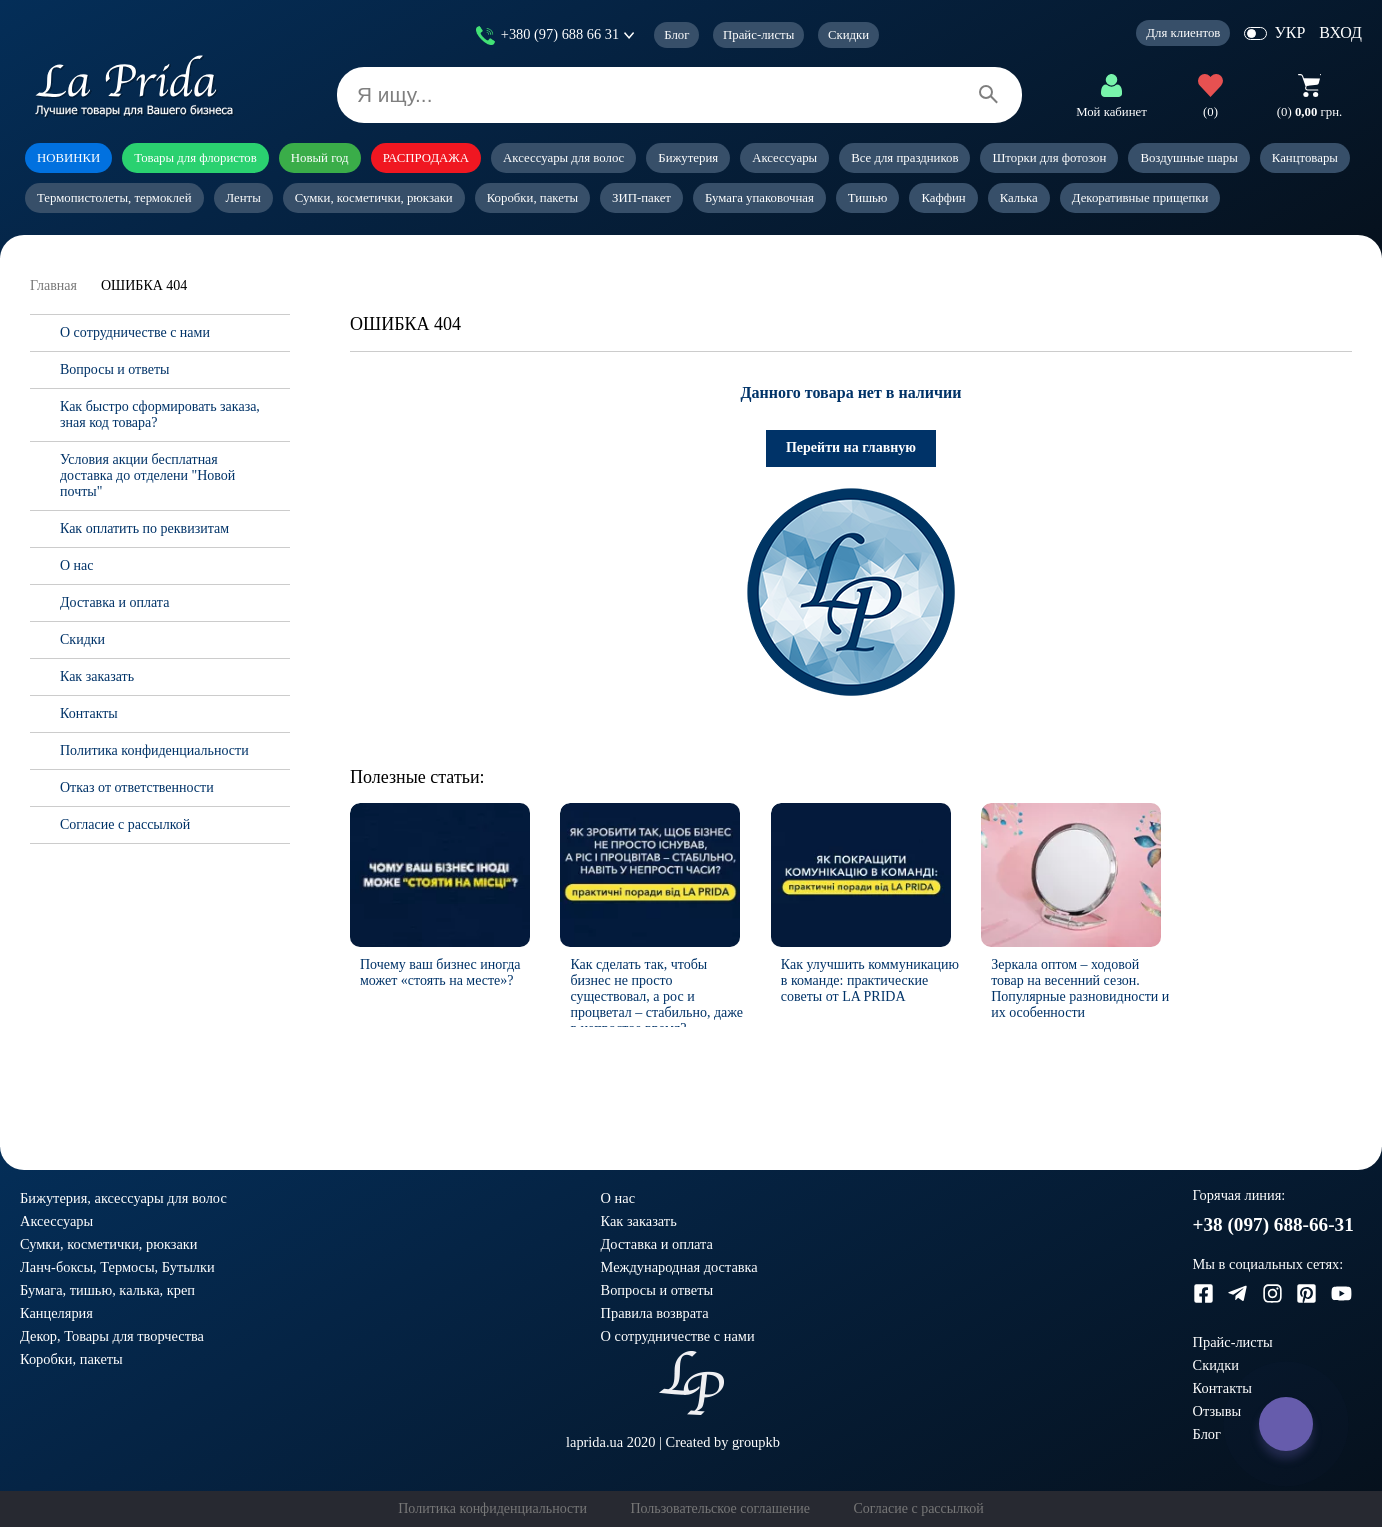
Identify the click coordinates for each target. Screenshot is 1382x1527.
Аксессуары (784, 158)
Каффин (943, 198)
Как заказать (97, 676)
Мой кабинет (1111, 112)
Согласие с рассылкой (125, 824)
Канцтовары (1305, 158)
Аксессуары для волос (563, 158)
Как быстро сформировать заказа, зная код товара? (160, 414)
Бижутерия (688, 158)
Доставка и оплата (114, 602)
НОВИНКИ (68, 158)
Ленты (243, 198)
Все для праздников (904, 158)
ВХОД (1340, 32)
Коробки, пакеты (532, 198)
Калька (1019, 198)
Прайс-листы (758, 35)
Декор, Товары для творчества (112, 1336)
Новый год (320, 158)
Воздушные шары (1188, 158)
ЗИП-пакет (641, 198)
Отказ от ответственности (137, 787)
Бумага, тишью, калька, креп (107, 1290)
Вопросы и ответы (115, 369)
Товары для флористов (195, 158)
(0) (1210, 112)
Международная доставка (679, 1267)
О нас (77, 565)
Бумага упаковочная (759, 198)
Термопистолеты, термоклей (114, 198)
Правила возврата (655, 1313)
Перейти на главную (851, 447)
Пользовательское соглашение (720, 1508)
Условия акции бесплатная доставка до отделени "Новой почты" (147, 475)
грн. (1309, 112)
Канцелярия (56, 1313)
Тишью (868, 198)
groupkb (756, 1442)
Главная (53, 285)
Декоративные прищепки (1140, 198)
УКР (1289, 32)
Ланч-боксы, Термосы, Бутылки (117, 1267)
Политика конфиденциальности (154, 750)
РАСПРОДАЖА (426, 158)
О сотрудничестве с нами (135, 332)
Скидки (848, 35)
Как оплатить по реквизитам (144, 528)
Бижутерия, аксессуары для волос (123, 1198)
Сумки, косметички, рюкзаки (374, 198)
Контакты (89, 713)
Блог (676, 35)
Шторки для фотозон (1049, 158)
